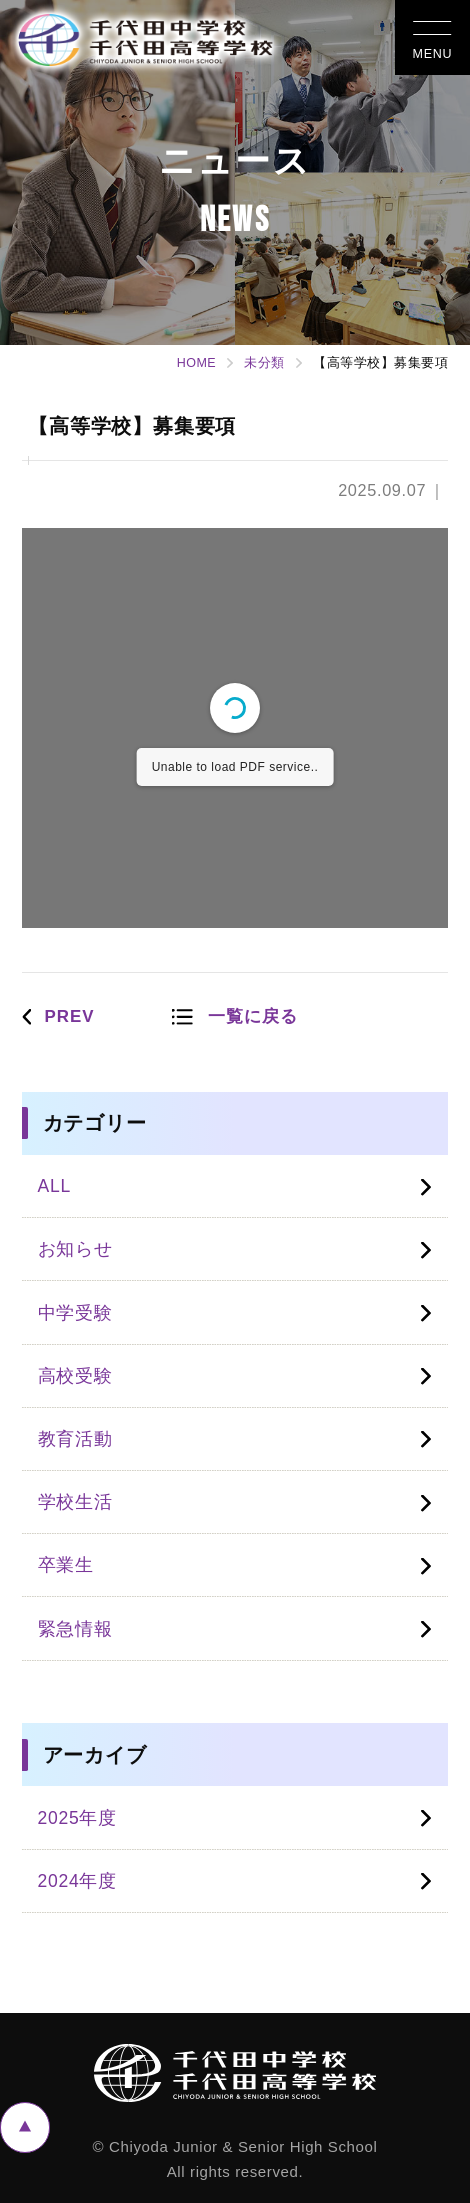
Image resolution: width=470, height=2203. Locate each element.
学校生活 (75, 1502)
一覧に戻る (253, 1016)
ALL (54, 1186)
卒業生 (66, 1565)
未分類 (264, 363)
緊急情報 (75, 1629)
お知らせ (75, 1249)
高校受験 (75, 1376)
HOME (197, 363)
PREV (69, 1016)
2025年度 (77, 1818)
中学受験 (75, 1313)
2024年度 (77, 1881)
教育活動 (75, 1439)
